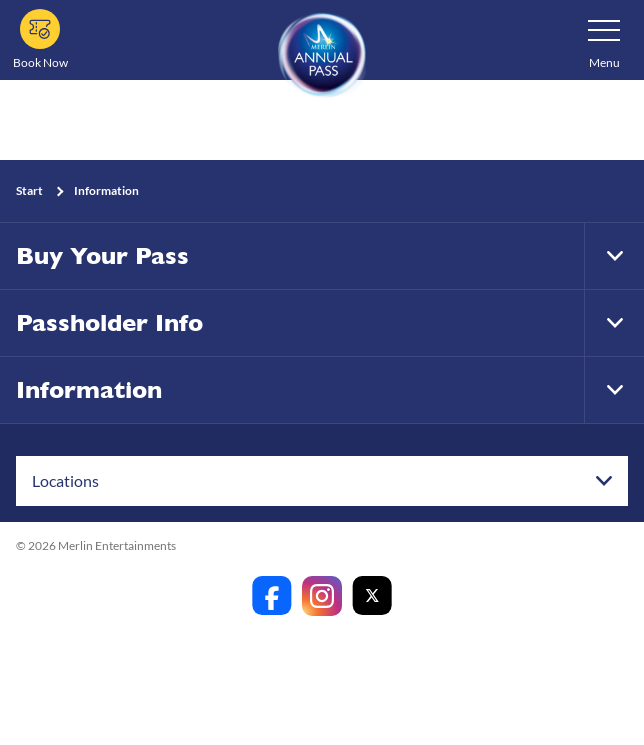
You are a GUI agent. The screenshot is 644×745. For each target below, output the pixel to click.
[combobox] (322, 481)
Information (106, 190)
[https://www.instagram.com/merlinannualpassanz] (322, 596)
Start (29, 190)
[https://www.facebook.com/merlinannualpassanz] (272, 596)
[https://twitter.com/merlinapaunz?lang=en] (372, 596)
